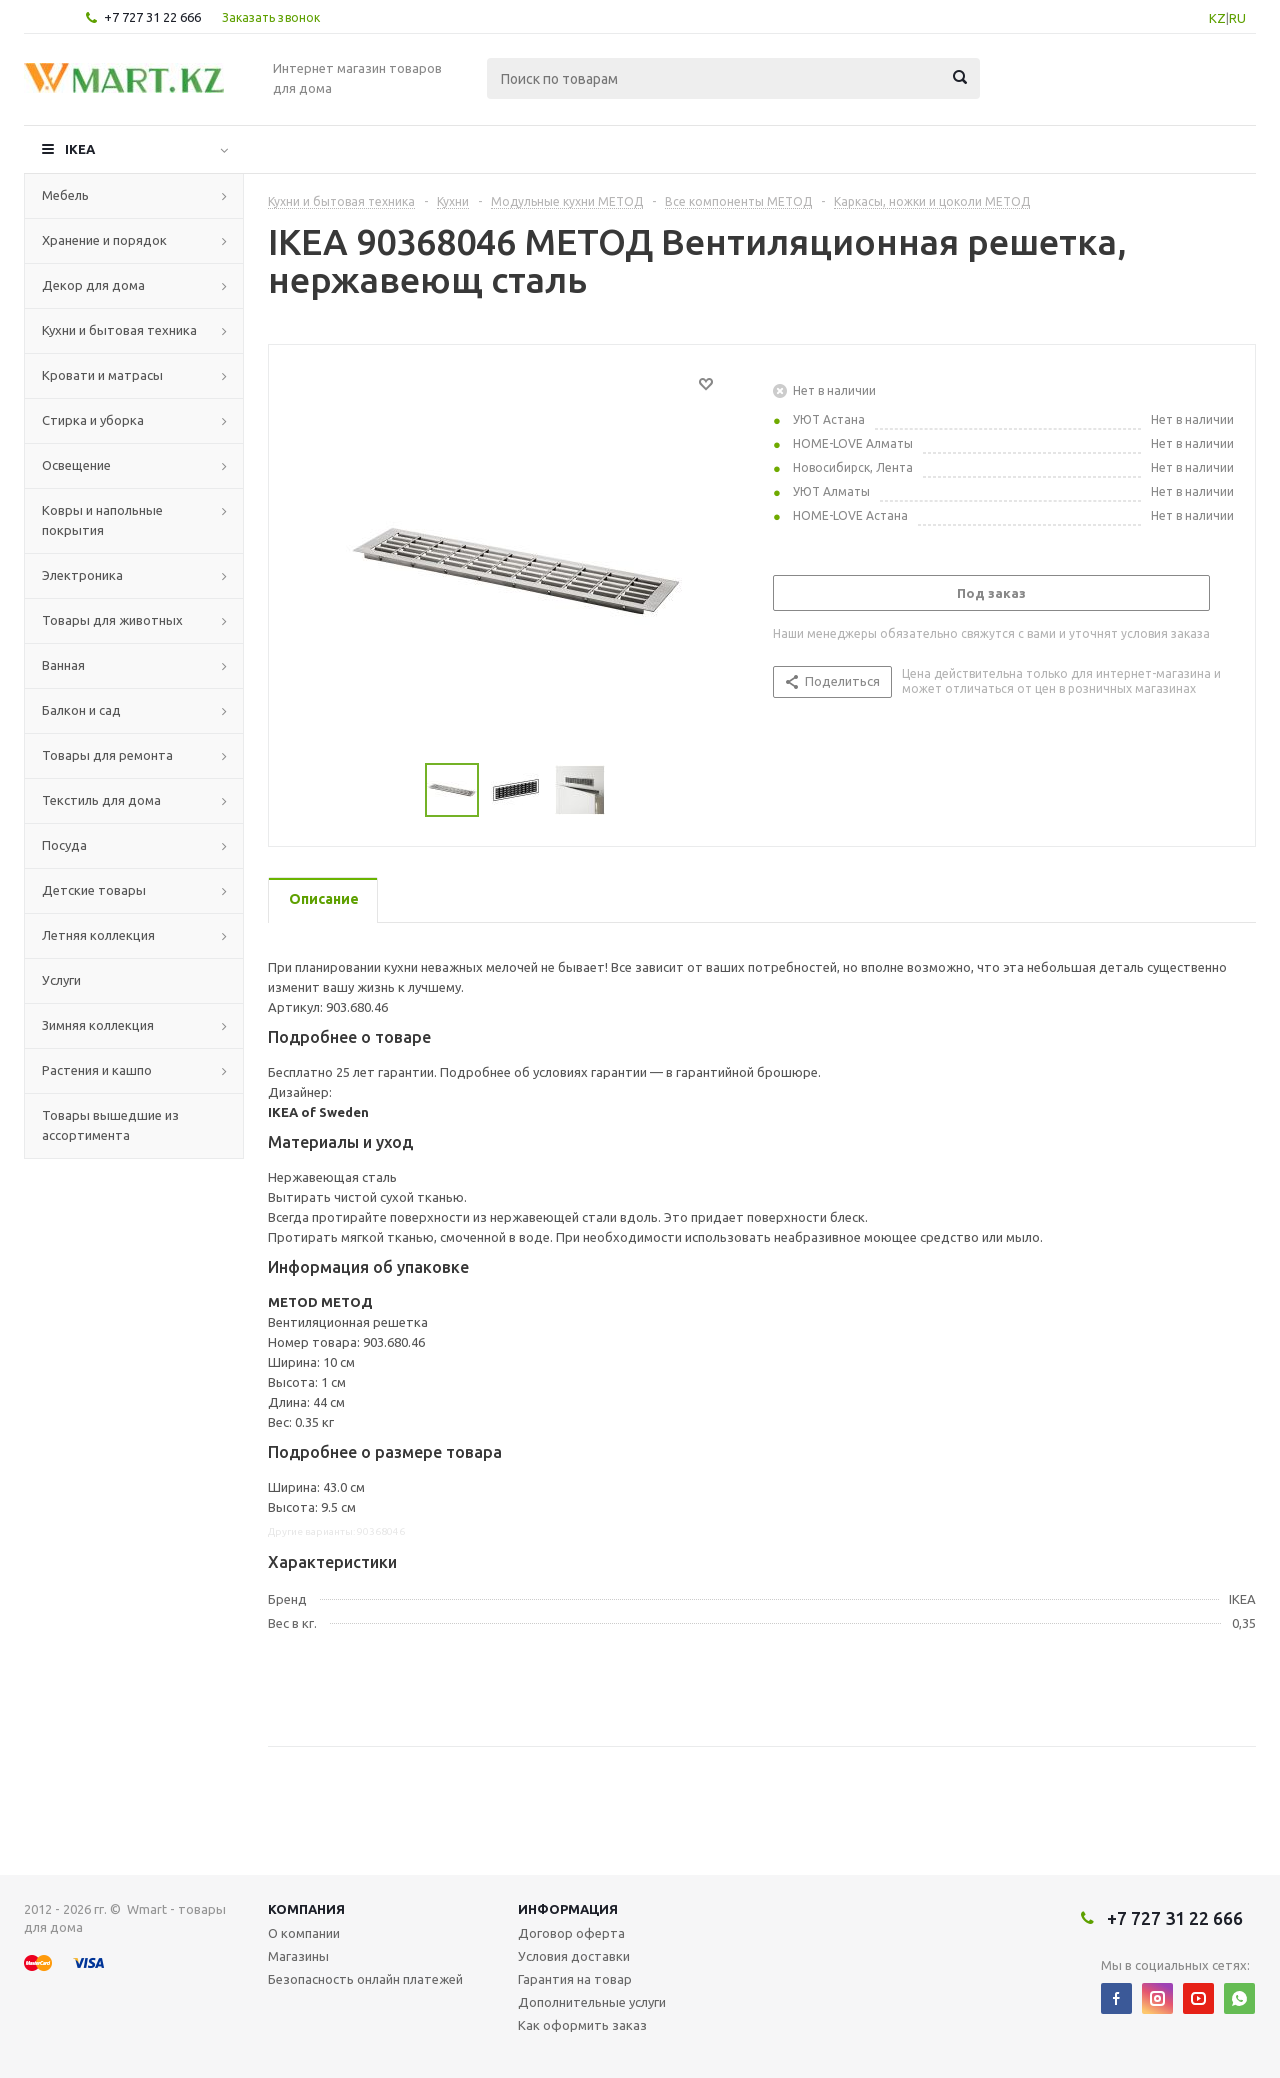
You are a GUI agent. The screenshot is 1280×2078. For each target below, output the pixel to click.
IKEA (80, 149)
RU (1237, 18)
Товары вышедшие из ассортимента (110, 1125)
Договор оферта (571, 1933)
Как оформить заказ (582, 2025)
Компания (306, 1909)
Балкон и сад (81, 710)
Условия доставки (574, 1956)
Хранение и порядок (104, 240)
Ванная (63, 665)
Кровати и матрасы (102, 375)
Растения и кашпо (97, 1070)
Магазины (298, 1956)
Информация (568, 1909)
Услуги (61, 980)
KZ (1217, 18)
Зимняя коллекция (98, 1025)
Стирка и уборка (93, 420)
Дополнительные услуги (592, 2002)
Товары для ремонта (107, 755)
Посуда (64, 845)
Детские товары (94, 890)
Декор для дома (93, 285)
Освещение (76, 465)
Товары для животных (112, 620)
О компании (304, 1933)
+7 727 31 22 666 (152, 17)
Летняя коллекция (98, 935)
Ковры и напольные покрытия (102, 520)
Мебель (65, 195)
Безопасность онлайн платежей (365, 1979)
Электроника (82, 575)
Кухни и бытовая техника (119, 330)
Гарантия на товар (575, 1979)
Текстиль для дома (101, 800)
